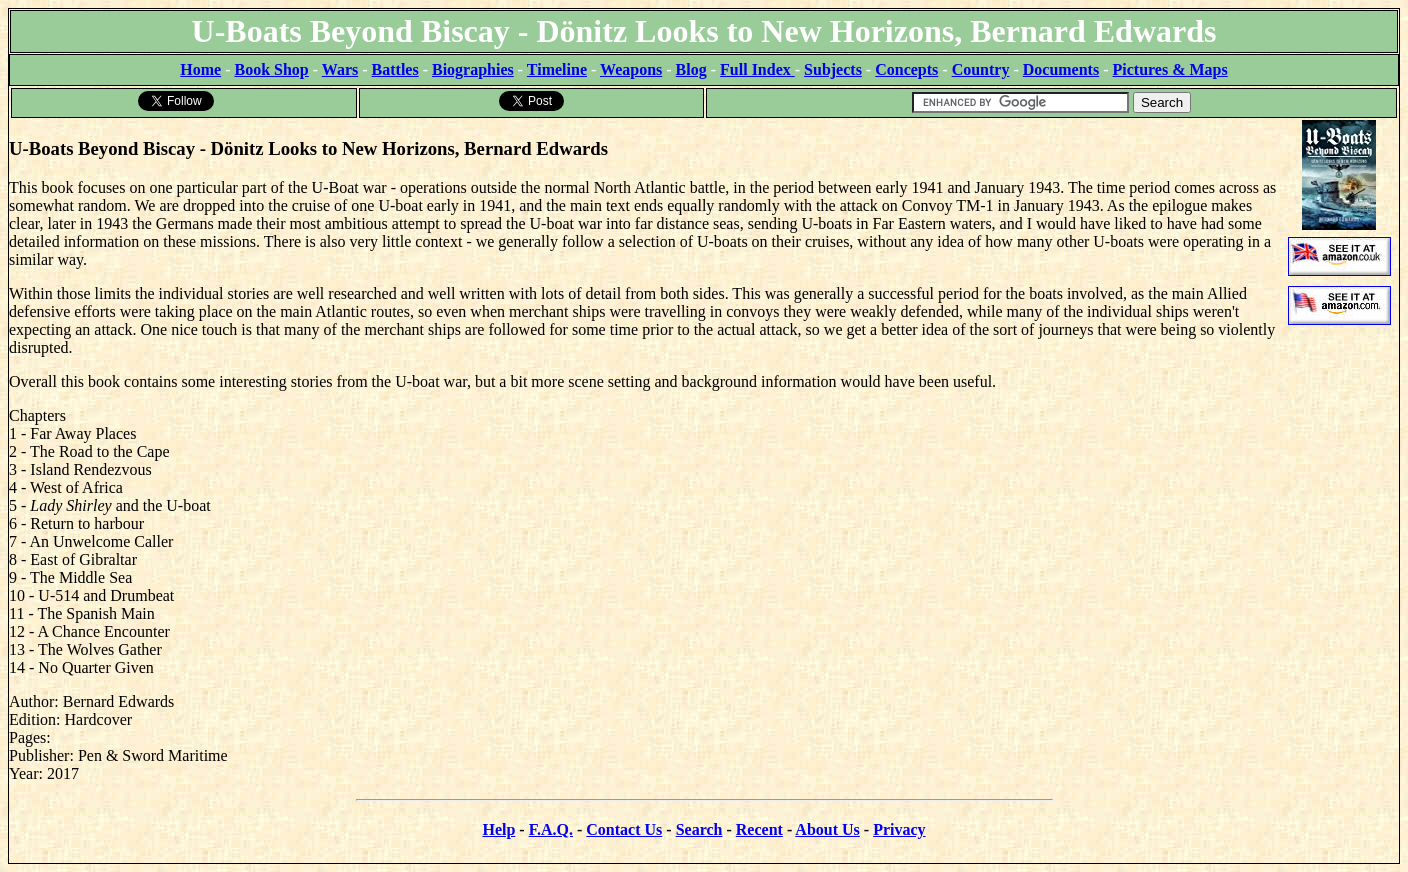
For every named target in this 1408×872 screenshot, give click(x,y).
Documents (1061, 69)
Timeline (557, 69)
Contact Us (624, 829)
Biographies (473, 69)
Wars (340, 69)
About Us (827, 829)
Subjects (833, 69)
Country (981, 69)
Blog (691, 69)
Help (498, 829)
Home (200, 69)
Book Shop (271, 69)
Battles (395, 69)
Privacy (899, 829)
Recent (759, 829)
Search (699, 829)
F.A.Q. (551, 829)
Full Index (757, 69)
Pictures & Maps (1170, 69)
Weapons (631, 69)
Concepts (906, 69)
